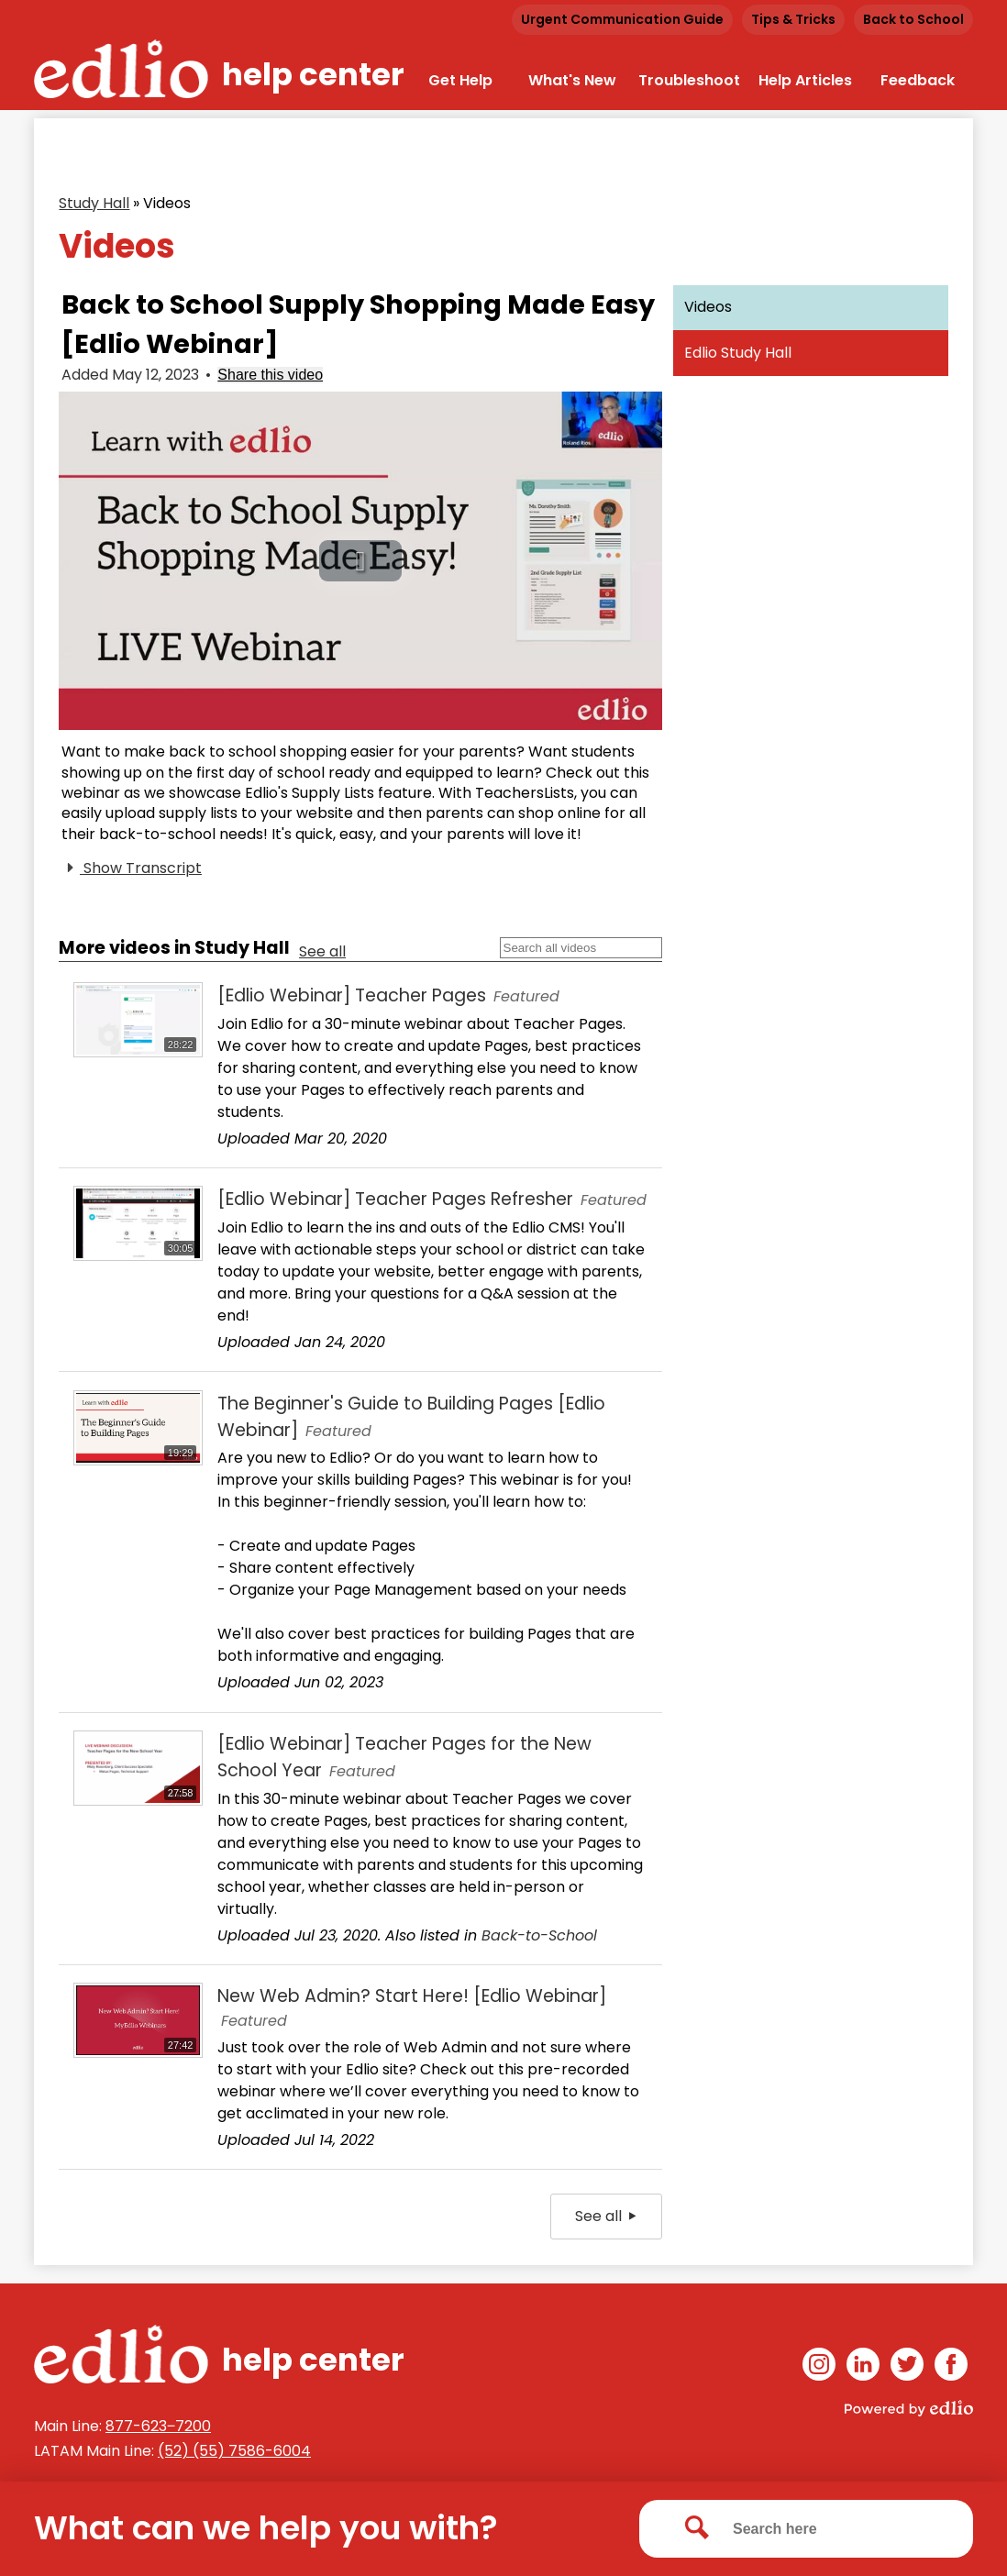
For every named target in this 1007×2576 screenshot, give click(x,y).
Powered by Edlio (909, 2408)
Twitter (907, 2367)
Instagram (818, 2367)
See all (322, 951)
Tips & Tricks (793, 19)
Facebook (951, 2367)
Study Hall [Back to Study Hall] (94, 203)
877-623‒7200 (158, 2426)
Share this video (270, 374)
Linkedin (863, 2367)
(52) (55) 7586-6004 (234, 2450)
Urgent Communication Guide (622, 19)
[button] (360, 560)
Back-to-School (539, 1935)
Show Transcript (131, 868)
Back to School (913, 19)
